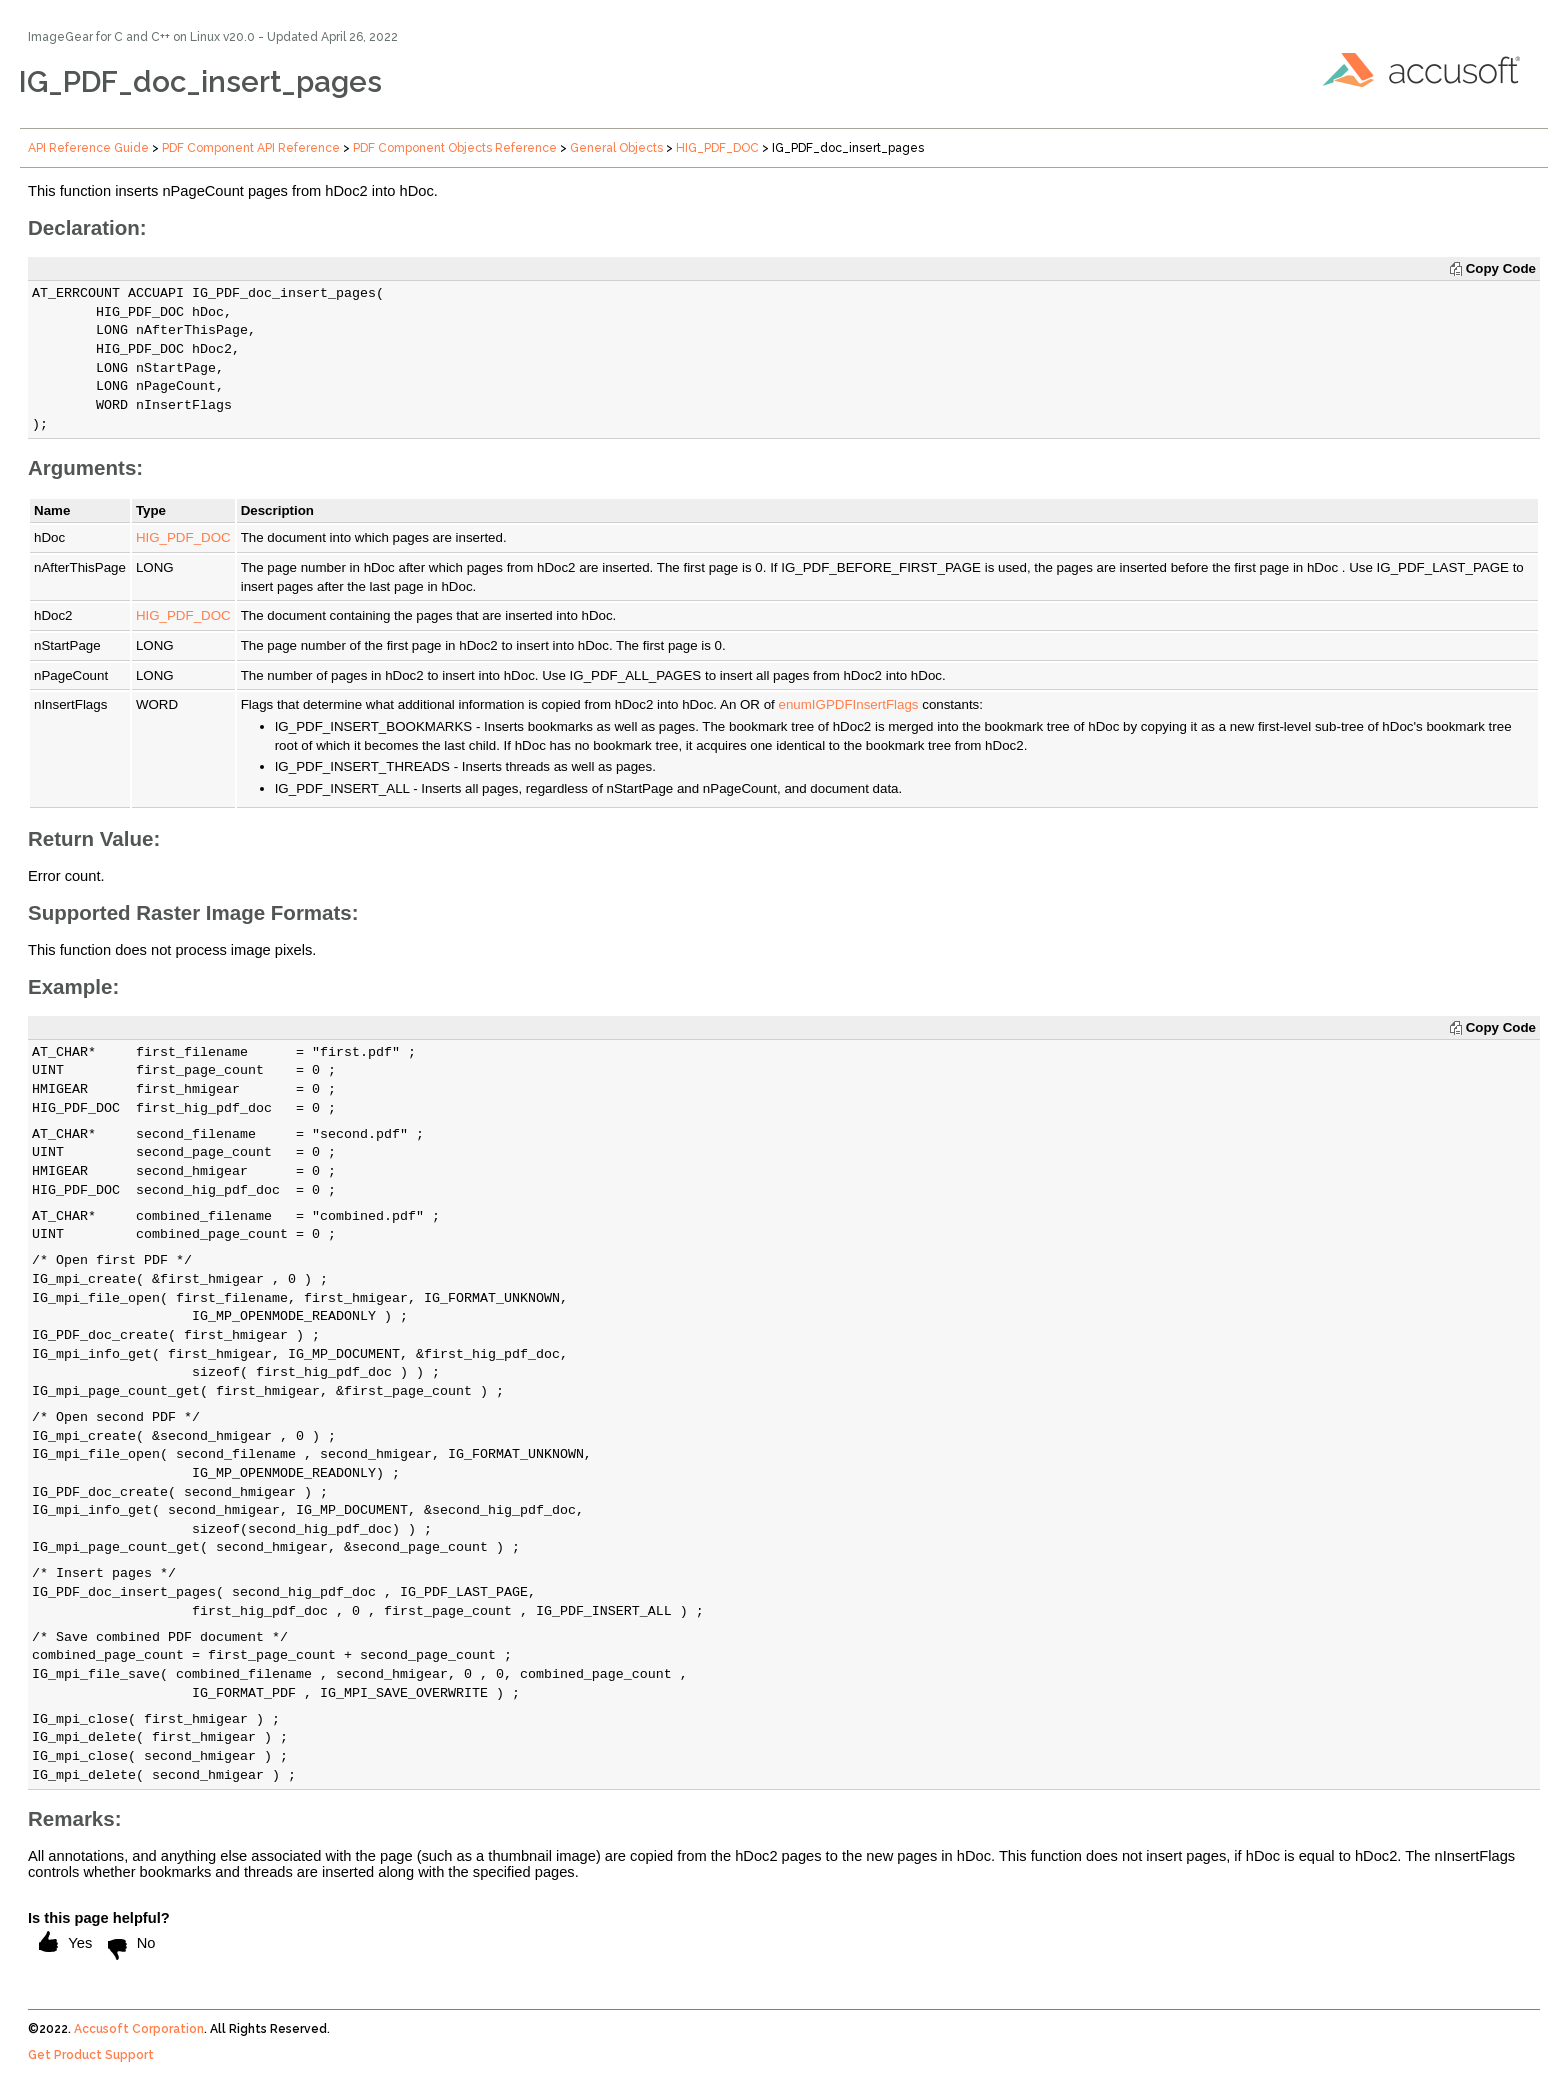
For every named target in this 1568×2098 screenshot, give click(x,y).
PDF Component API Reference (251, 148)
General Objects (616, 148)
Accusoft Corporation (139, 2029)
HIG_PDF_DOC (717, 148)
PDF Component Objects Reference (455, 148)
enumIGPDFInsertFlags (849, 704)
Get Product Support (91, 2055)
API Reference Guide (88, 148)
